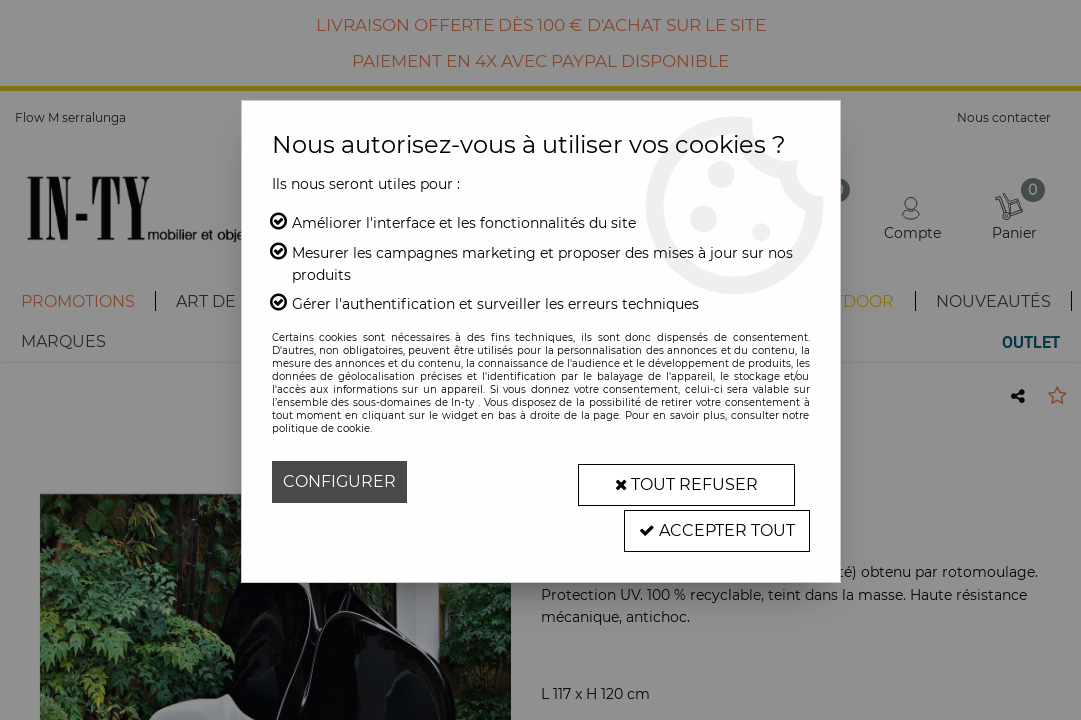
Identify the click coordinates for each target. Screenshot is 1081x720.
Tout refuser (682, 481)
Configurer (339, 481)
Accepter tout (716, 523)
